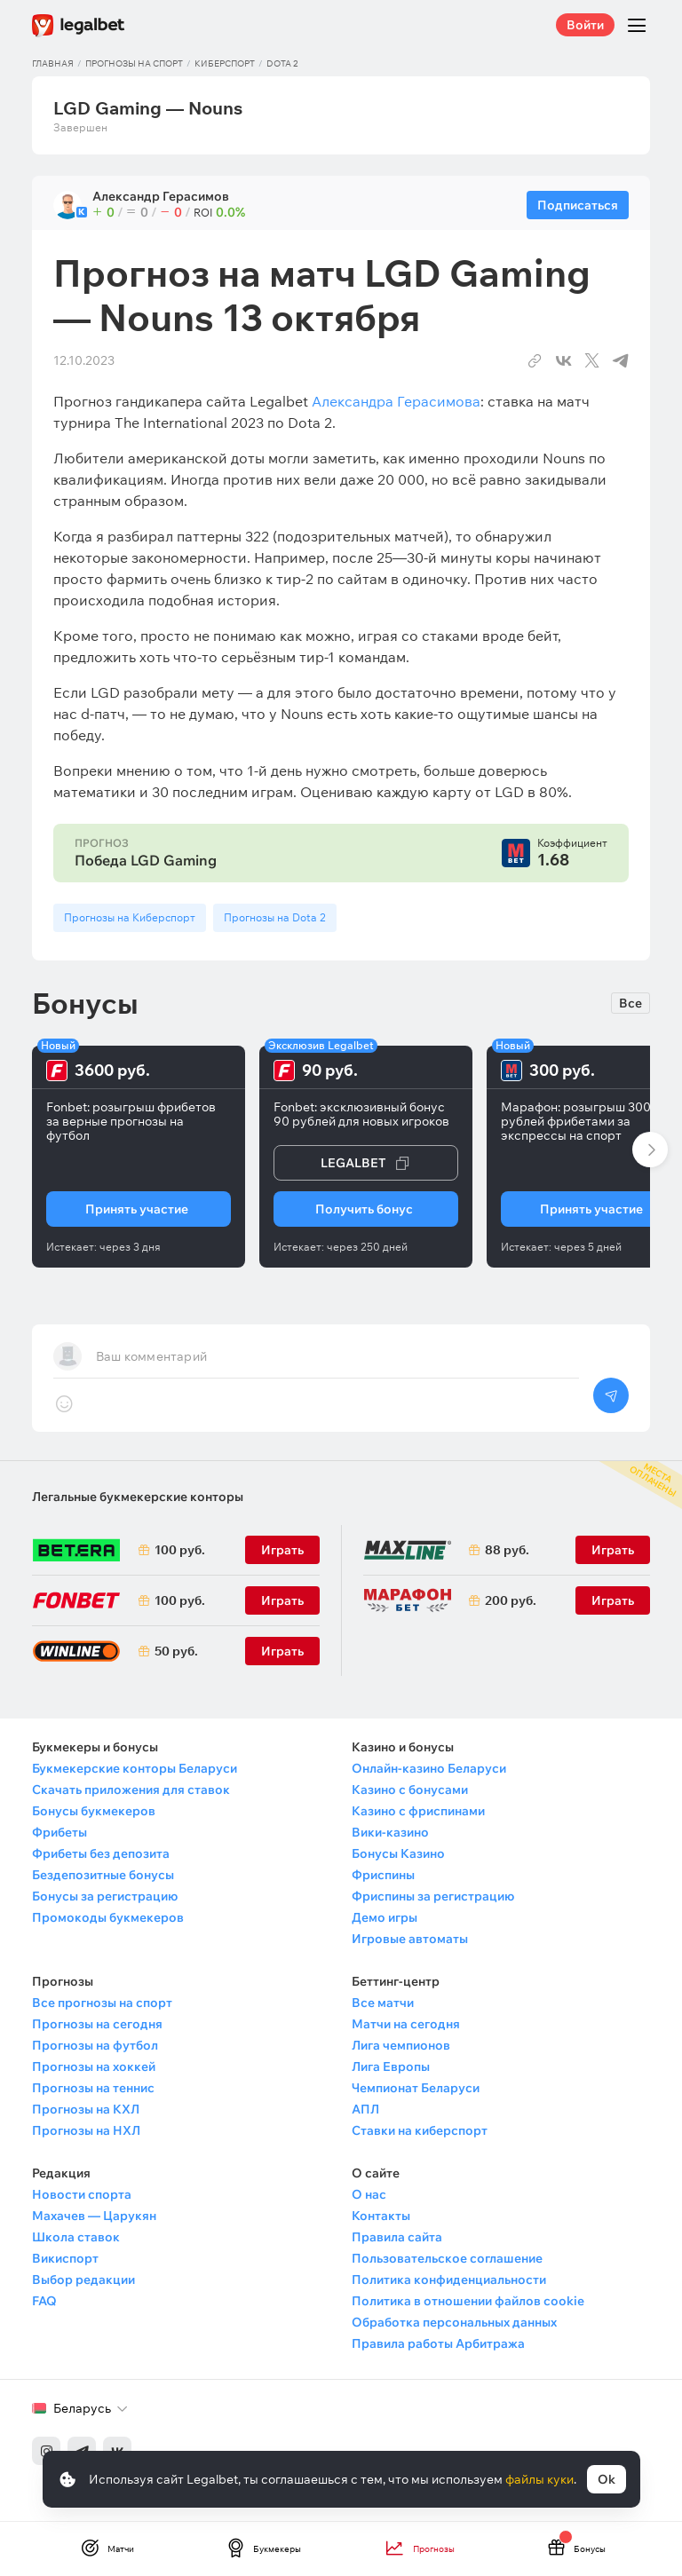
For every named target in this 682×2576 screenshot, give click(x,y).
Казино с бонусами (410, 1790)
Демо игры (384, 1917)
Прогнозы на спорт (134, 63)
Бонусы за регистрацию (105, 1896)
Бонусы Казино (398, 1853)
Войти (585, 25)
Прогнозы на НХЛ (86, 2130)
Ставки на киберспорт (420, 2130)
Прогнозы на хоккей (93, 2066)
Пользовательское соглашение (447, 2258)
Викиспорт (65, 2258)
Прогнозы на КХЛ (85, 2109)
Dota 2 (281, 63)
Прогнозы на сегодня (97, 2024)
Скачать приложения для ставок (131, 1790)
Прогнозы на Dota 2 (275, 917)
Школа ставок (76, 2237)
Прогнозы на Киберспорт (129, 917)
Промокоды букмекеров (108, 1917)
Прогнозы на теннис (93, 2088)
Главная (53, 63)
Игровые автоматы (410, 1939)
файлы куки (539, 2479)
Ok (606, 2479)
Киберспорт (224, 63)
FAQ (44, 2301)
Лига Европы (391, 2066)
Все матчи (383, 2003)
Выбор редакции (83, 2280)
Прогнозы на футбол (95, 2045)
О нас (369, 2194)
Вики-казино (390, 1832)
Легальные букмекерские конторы (137, 1497)
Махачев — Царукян (94, 2216)
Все (630, 1003)
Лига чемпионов (401, 2045)
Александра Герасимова (396, 401)
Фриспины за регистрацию (433, 1896)
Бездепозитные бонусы (103, 1875)
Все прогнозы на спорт (102, 2003)
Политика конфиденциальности (449, 2280)
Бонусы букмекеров (93, 1811)
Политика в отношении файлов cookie (468, 2301)
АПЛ (365, 2109)
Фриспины (383, 1875)
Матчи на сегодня (406, 2024)
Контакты (381, 2216)
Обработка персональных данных (454, 2322)
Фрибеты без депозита (101, 1853)
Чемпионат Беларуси (416, 2088)
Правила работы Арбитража (438, 2343)
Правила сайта (397, 2237)
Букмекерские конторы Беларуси (134, 1768)
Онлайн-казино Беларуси (429, 1768)
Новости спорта (81, 2194)
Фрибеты (59, 1832)
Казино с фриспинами (418, 1811)
